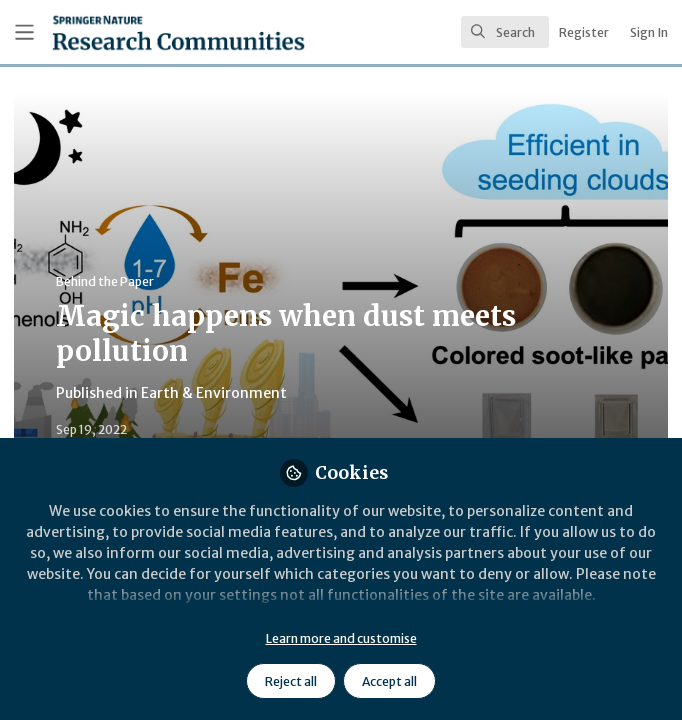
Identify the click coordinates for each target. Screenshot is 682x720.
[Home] (132, 32)
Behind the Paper (105, 281)
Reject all (291, 681)
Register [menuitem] (584, 32)
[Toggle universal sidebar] (24, 32)
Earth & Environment (214, 393)
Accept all (389, 681)
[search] (505, 32)
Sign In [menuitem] (649, 32)
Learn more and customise (341, 638)
